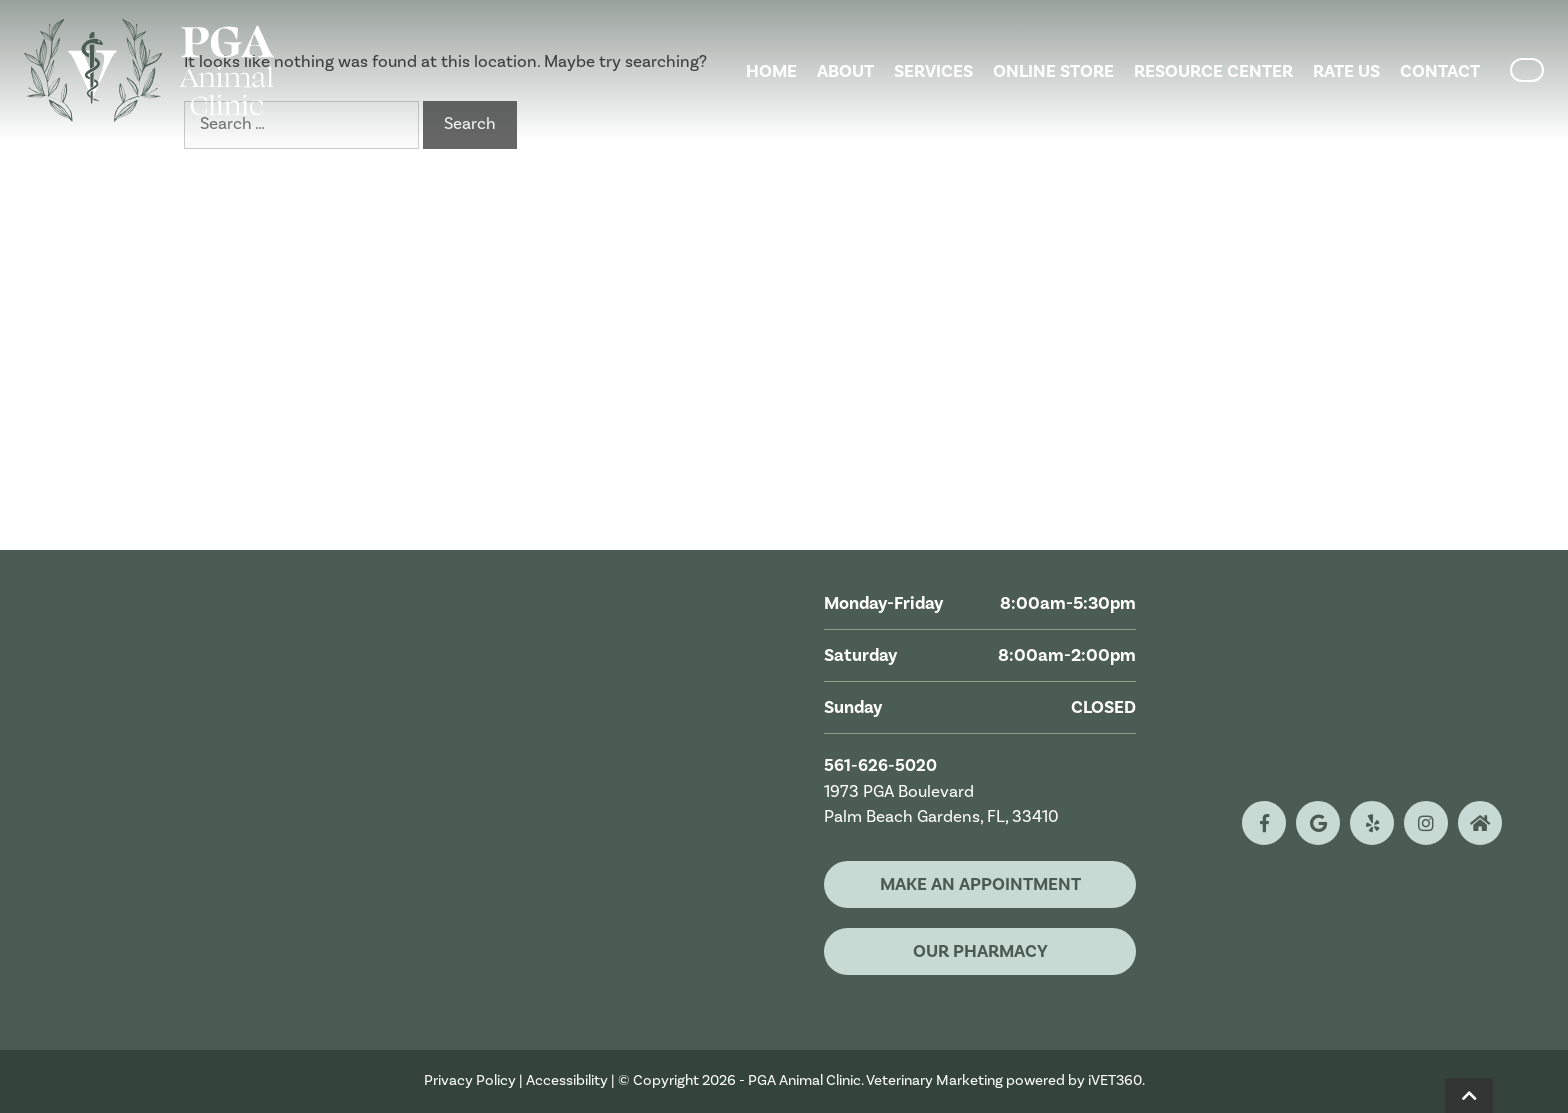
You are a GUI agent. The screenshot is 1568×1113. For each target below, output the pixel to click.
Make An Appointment (980, 884)
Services (933, 71)
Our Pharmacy (980, 951)
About (845, 71)
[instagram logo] (1426, 823)
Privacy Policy (470, 1080)
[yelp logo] (1372, 823)
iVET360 (1115, 1080)
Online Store (1053, 71)
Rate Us (1346, 71)
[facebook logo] (1264, 823)
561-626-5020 (880, 766)
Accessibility (567, 1080)
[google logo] (1318, 823)
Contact (1440, 71)
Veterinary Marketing (934, 1080)
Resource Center (1213, 71)
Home (771, 71)
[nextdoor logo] (1480, 823)
